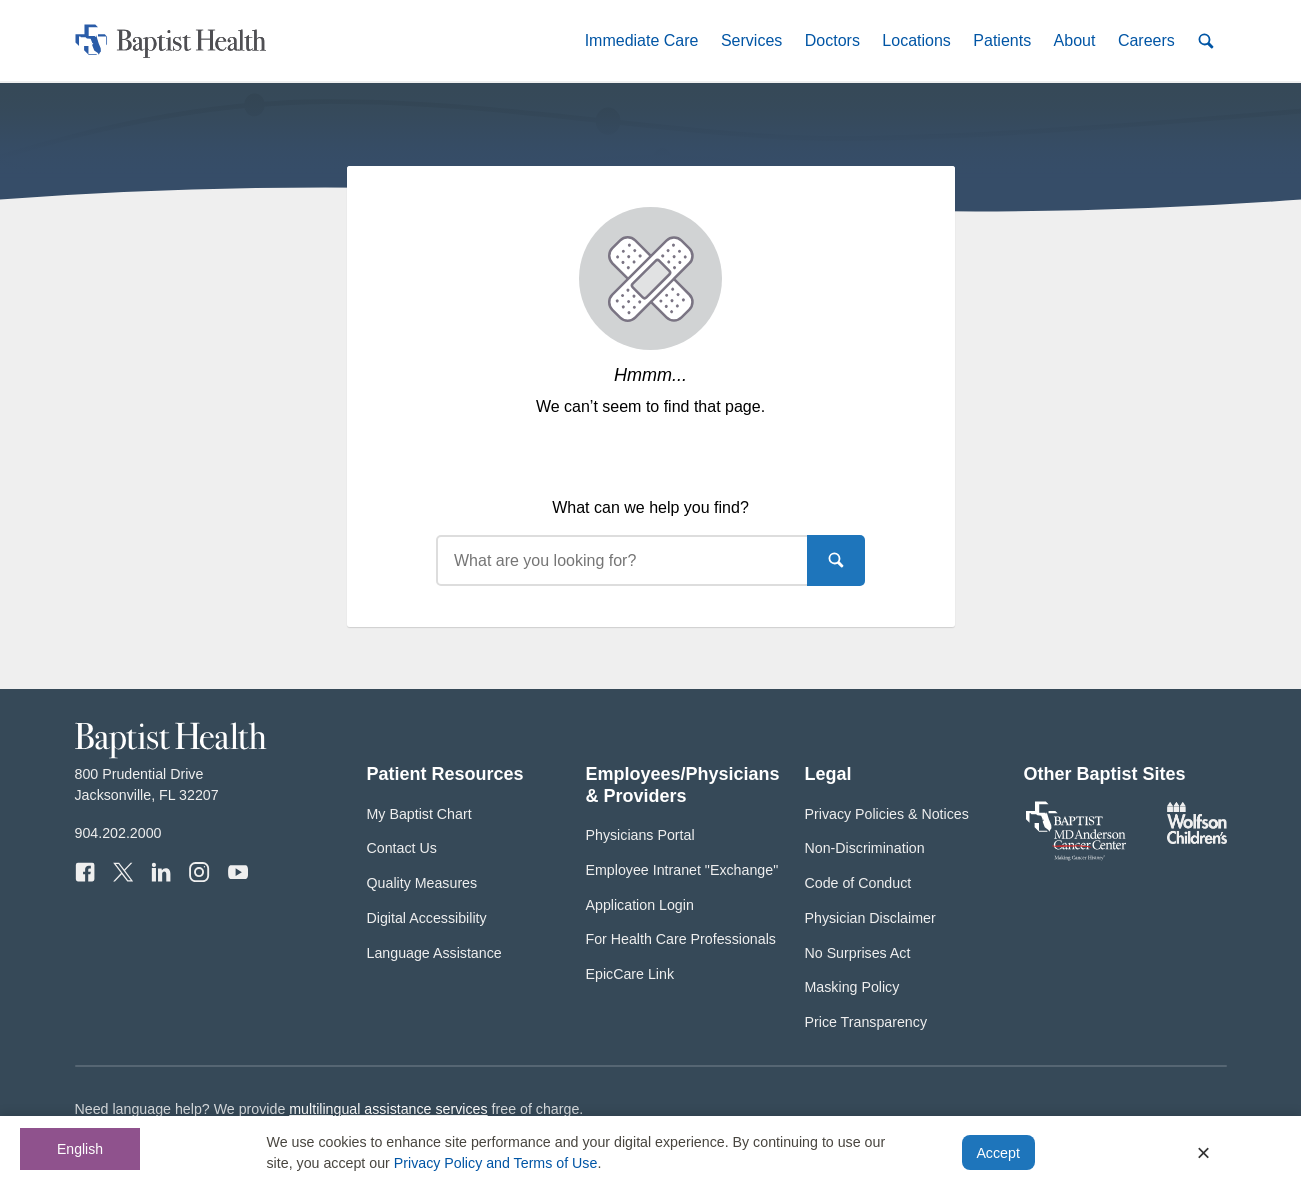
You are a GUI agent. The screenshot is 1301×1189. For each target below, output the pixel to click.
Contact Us (402, 848)
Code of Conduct (858, 883)
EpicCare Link (630, 974)
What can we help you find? (650, 507)
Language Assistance (434, 953)
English (80, 1149)
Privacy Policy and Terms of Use (496, 1163)
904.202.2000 (118, 833)
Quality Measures (422, 883)
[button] (641, 40)
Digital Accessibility (427, 918)
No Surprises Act (858, 953)
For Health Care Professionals (681, 939)
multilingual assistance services (388, 1109)
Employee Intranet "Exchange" (682, 870)
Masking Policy (852, 987)
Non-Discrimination (865, 848)
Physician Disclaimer (870, 918)
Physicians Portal (640, 835)
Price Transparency (866, 1022)
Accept (997, 1153)
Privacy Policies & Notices (887, 814)
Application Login (640, 905)
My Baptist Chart (419, 814)
